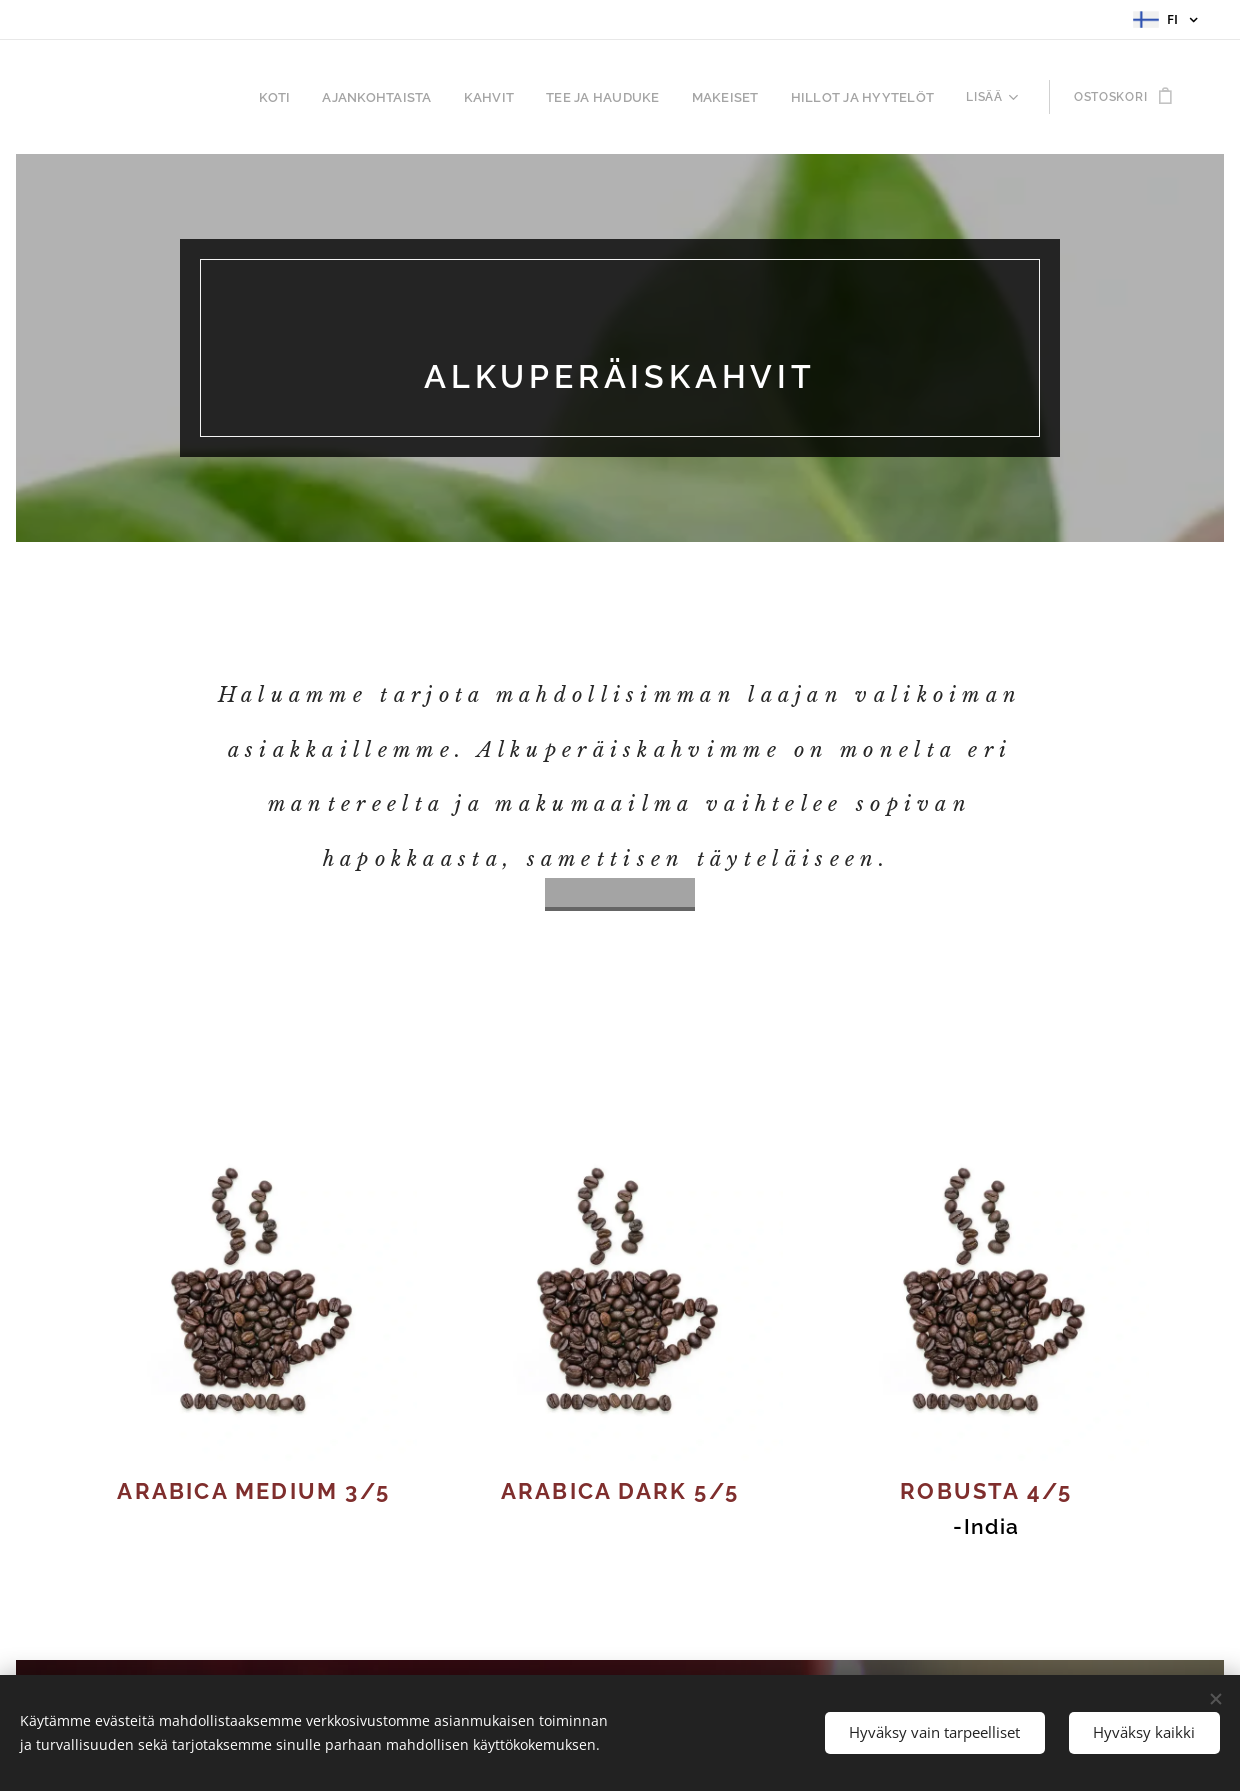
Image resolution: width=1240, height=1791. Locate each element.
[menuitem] (163, 97)
